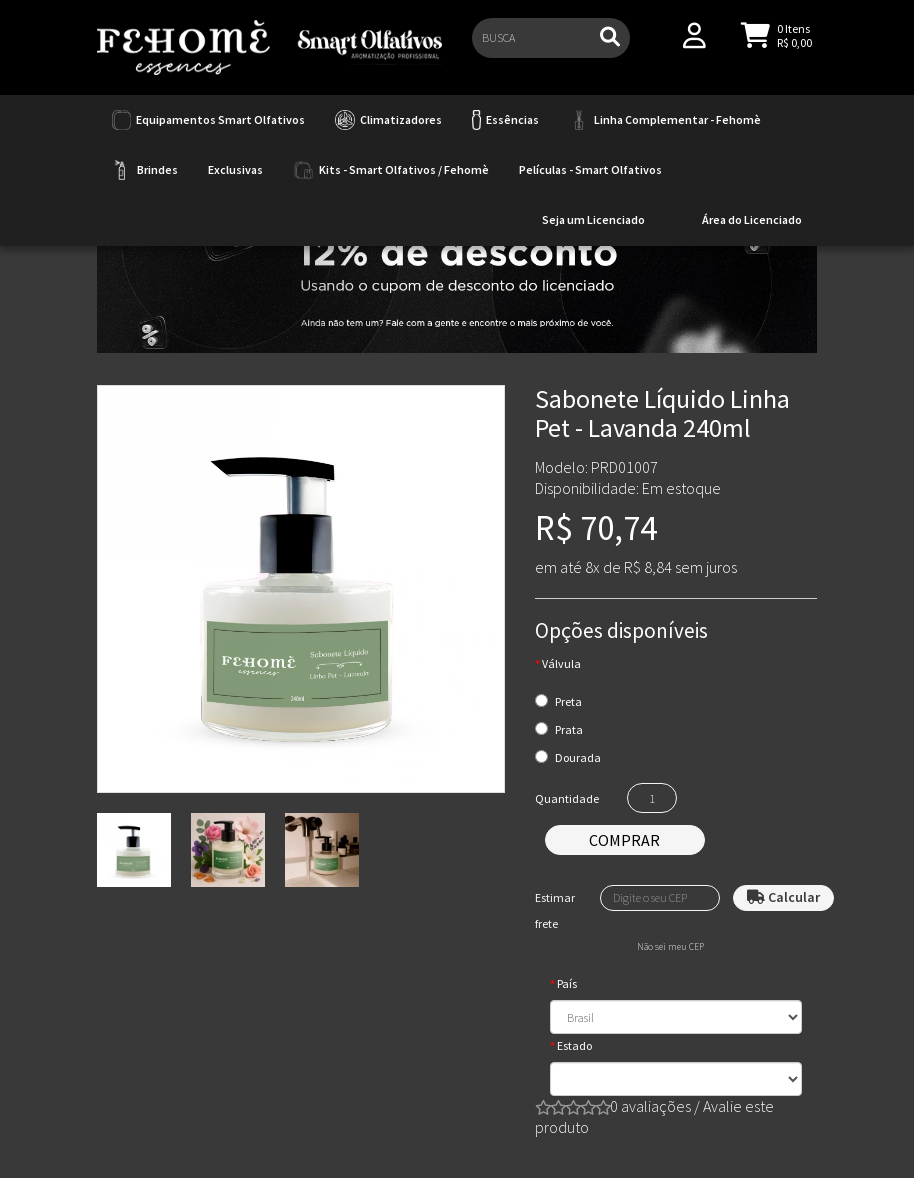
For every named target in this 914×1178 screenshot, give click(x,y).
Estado (574, 1045)
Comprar (624, 840)
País (567, 983)
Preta (568, 701)
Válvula (561, 663)
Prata (569, 729)
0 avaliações (650, 1106)
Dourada (578, 757)
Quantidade (567, 798)
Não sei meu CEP (670, 947)
